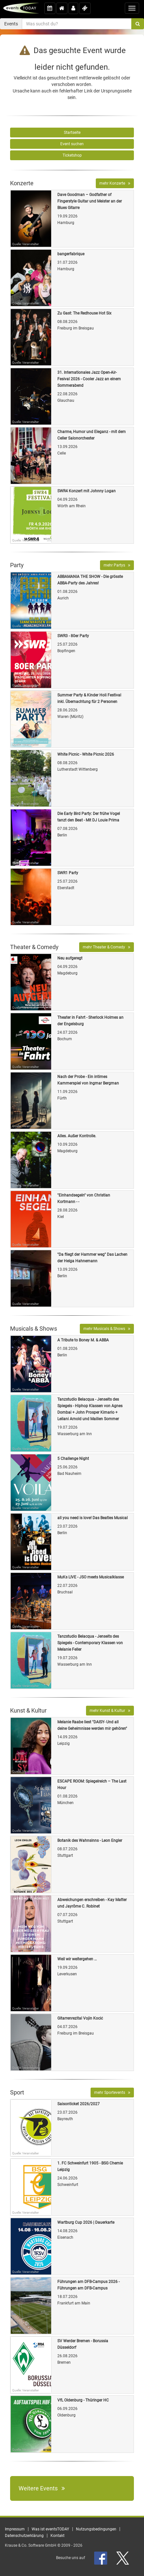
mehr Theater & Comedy (106, 947)
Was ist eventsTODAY (50, 2529)
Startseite (72, 132)
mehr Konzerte (114, 183)
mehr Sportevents (112, 2092)
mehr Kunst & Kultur (110, 1710)
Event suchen (72, 144)
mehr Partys (117, 565)
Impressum (15, 2529)
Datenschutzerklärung (24, 2535)
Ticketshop (72, 155)
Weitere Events (42, 2488)
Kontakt (57, 2535)
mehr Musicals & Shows (106, 1328)
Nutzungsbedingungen (96, 2529)
